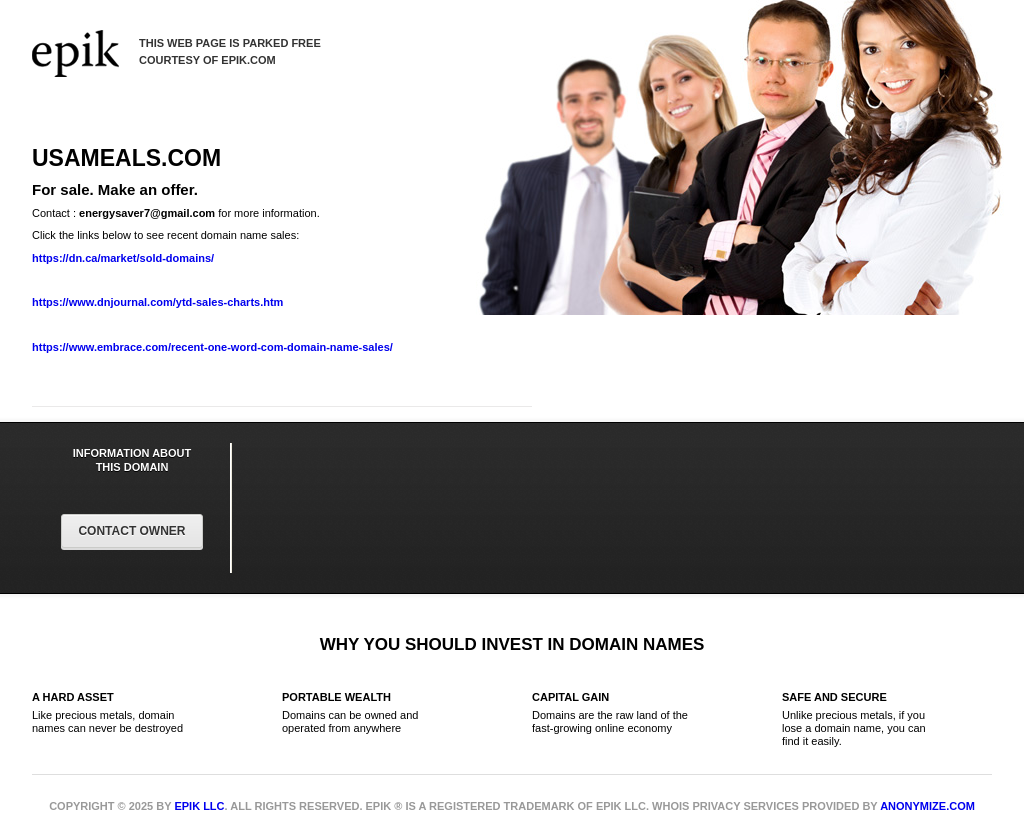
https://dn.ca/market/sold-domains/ (123, 258)
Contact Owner (131, 531)
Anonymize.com (927, 806)
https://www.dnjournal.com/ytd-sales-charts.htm (157, 302)
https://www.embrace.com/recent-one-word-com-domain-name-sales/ (212, 347)
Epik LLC (199, 806)
